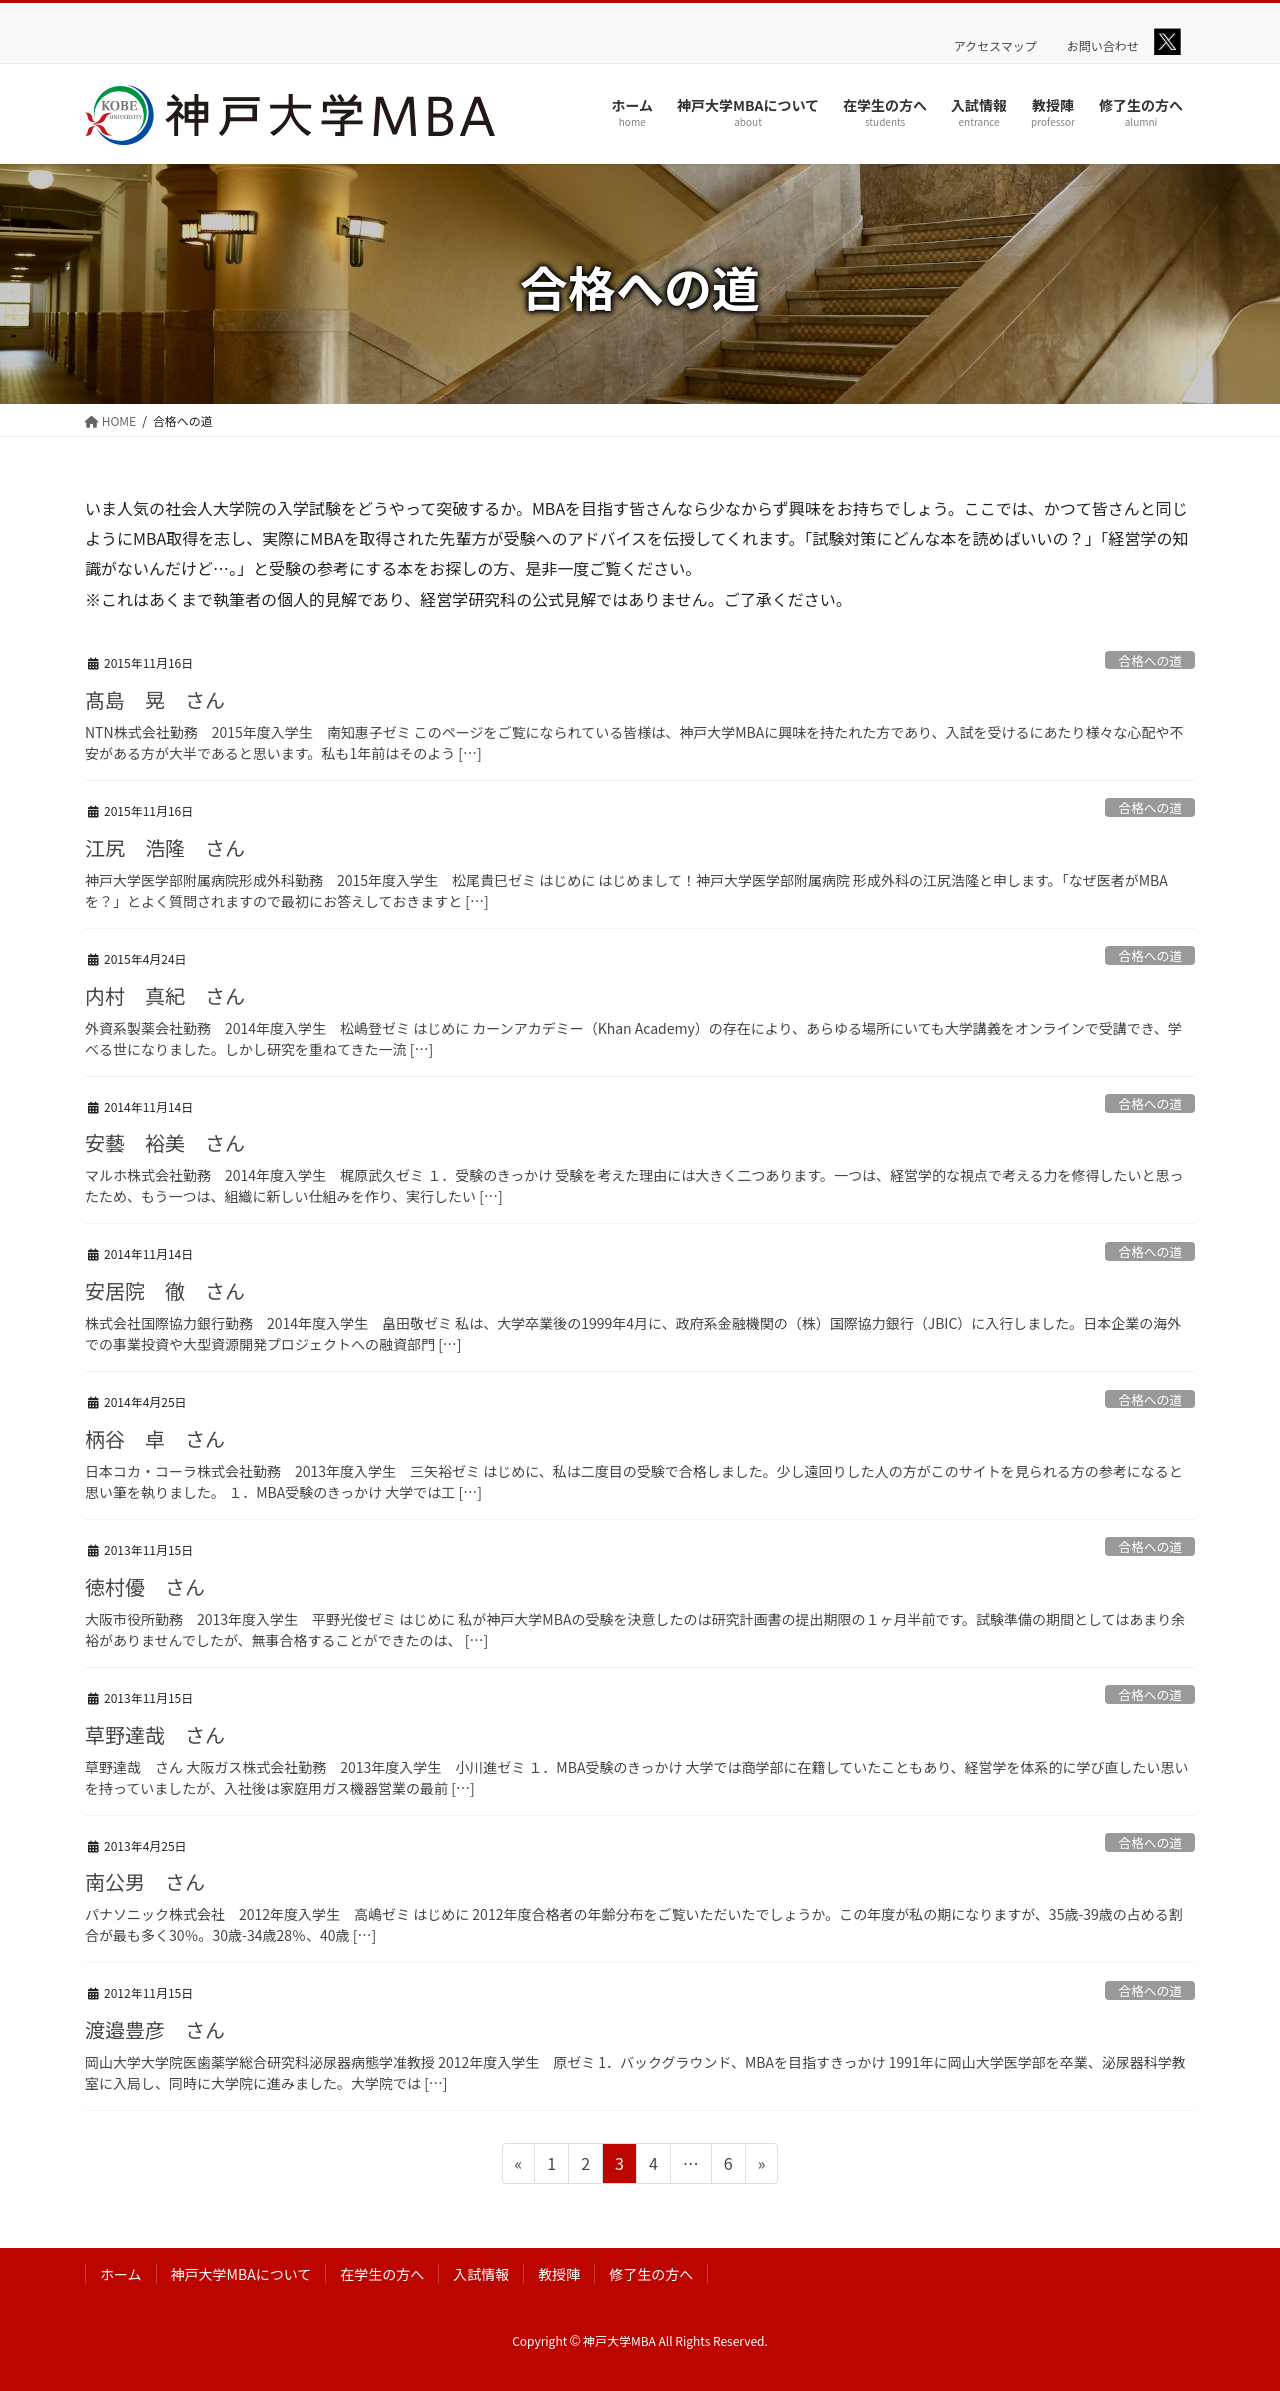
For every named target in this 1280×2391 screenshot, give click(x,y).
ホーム (121, 2274)
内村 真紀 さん (165, 995)
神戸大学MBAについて (241, 2274)
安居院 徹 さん (165, 1290)
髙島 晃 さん (155, 699)
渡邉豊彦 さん (155, 2029)
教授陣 (559, 2274)
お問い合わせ (1103, 46)
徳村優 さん (145, 1586)
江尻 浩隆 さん (165, 847)
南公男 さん (145, 1881)
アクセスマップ (995, 46)
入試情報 (481, 2274)
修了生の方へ (651, 2274)
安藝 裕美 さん (165, 1142)
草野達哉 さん (155, 1734)
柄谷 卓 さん (155, 1438)
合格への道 (1150, 660)
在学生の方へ (382, 2274)
